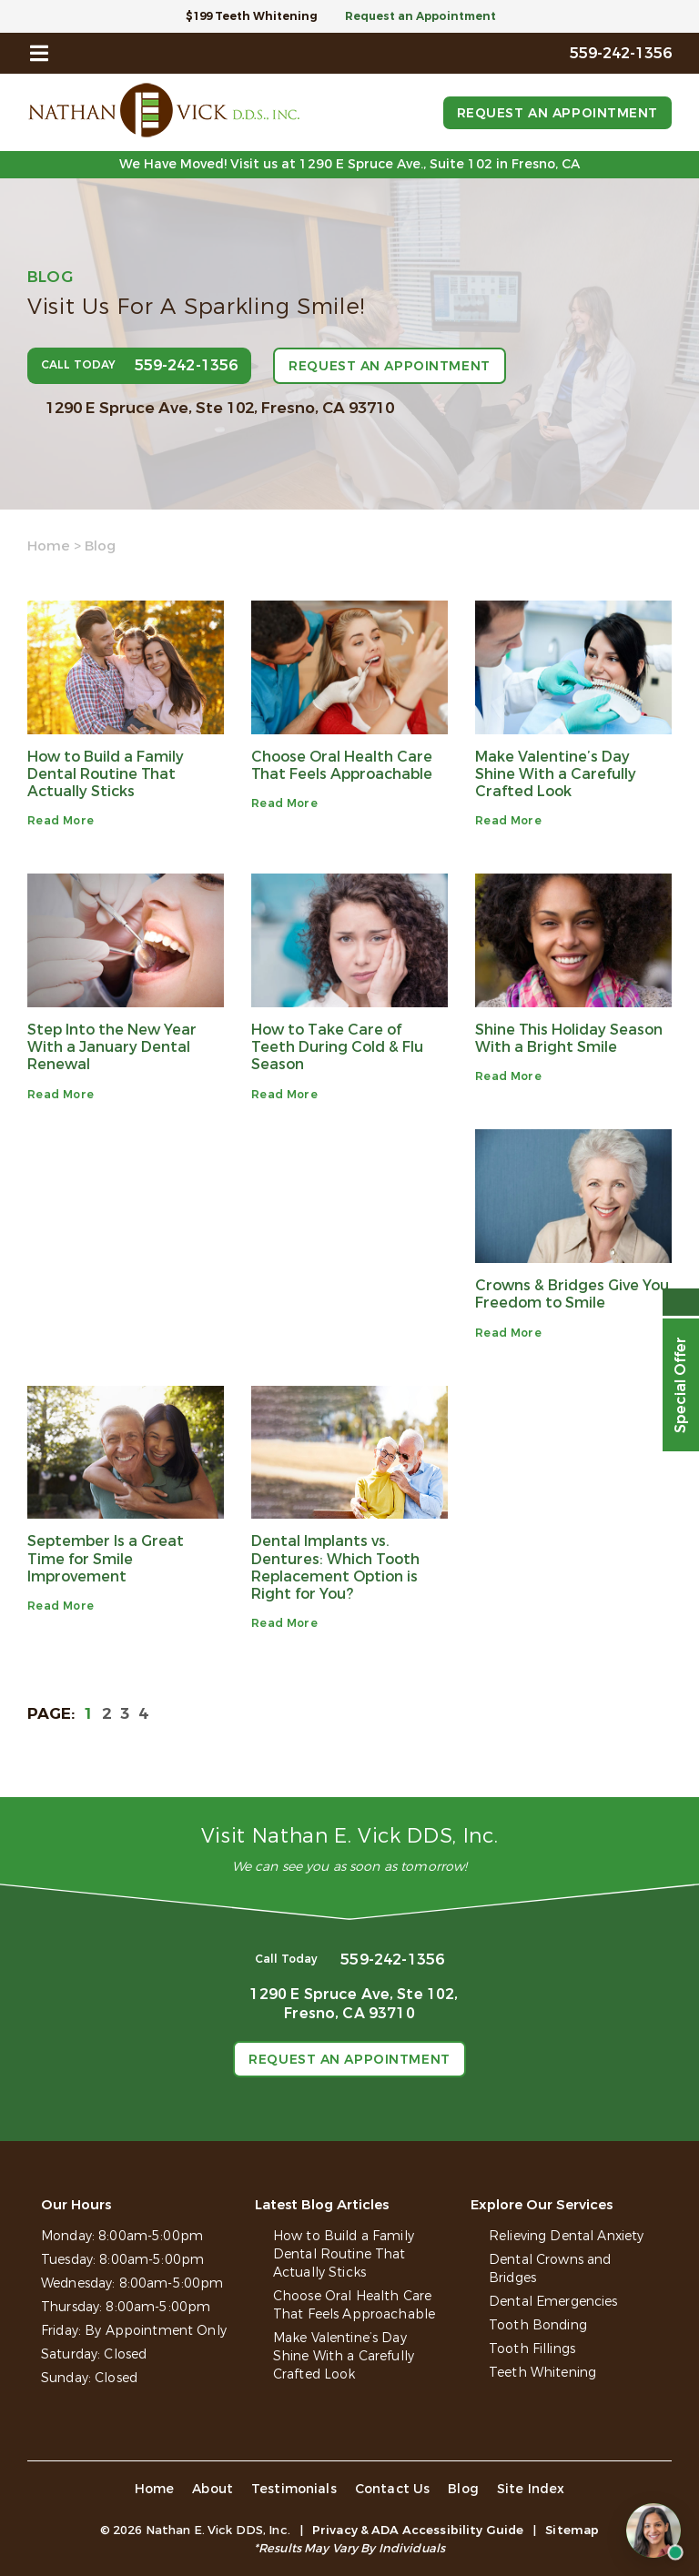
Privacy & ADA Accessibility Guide (417, 2530)
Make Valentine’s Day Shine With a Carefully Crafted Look (555, 774)
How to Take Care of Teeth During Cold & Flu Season (337, 1047)
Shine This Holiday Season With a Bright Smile (569, 1038)
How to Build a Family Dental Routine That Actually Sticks (105, 774)
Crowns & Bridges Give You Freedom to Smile (572, 1294)
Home (48, 546)
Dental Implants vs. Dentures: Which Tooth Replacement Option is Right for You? (335, 1567)
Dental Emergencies (553, 2301)
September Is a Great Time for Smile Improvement (105, 1558)
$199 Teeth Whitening (252, 16)
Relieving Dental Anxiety (566, 2236)
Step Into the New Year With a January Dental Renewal (112, 1047)
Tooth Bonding (538, 2325)
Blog (463, 2489)
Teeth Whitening (542, 2372)
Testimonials (294, 2489)
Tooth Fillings (532, 2349)
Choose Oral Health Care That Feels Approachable (341, 765)
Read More (60, 820)
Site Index (531, 2489)
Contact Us (393, 2489)
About (212, 2489)
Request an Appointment (420, 16)
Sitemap (572, 2530)
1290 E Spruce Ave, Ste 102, (220, 408)
